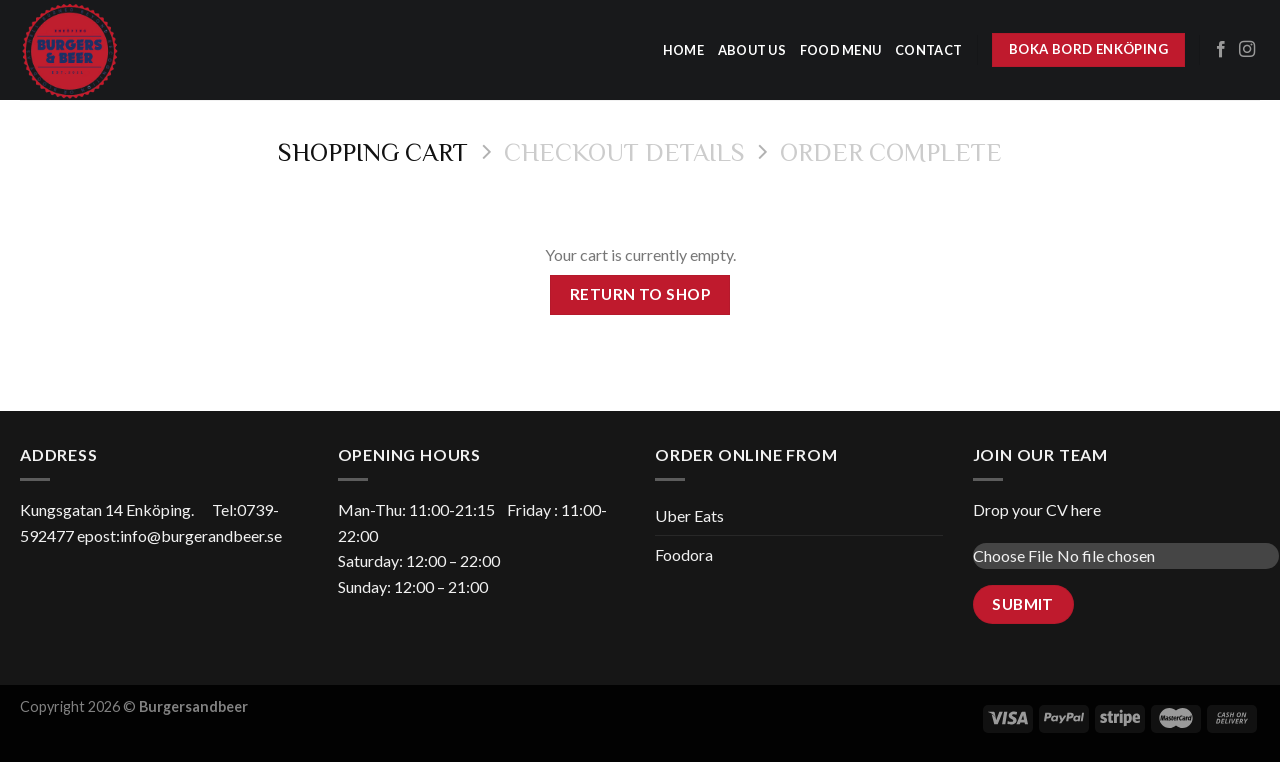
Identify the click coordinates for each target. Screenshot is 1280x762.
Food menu (840, 50)
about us (752, 50)
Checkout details (624, 151)
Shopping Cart (373, 151)
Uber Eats (689, 515)
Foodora (684, 554)
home (683, 50)
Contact (928, 50)
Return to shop (640, 294)
